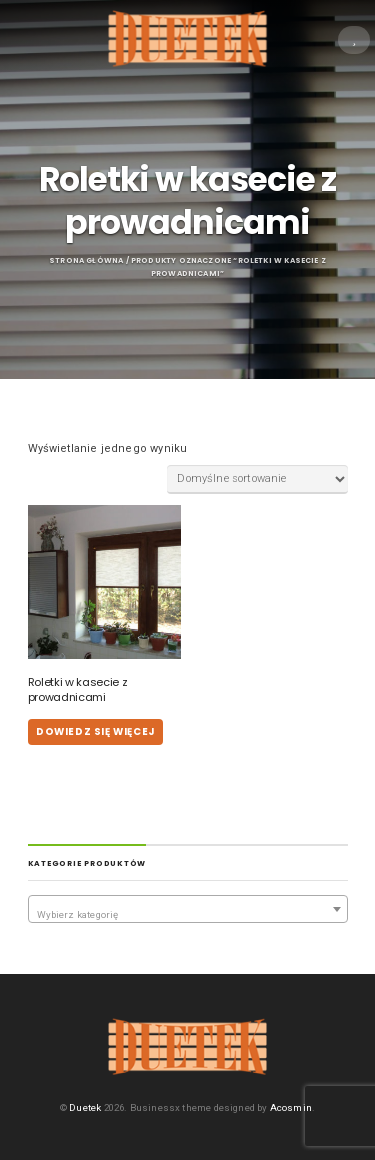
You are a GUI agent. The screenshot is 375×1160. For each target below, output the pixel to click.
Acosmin (291, 1107)
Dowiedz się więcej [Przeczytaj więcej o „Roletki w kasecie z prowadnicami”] (95, 731)
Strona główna (86, 260)
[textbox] (188, 915)
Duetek (85, 1107)
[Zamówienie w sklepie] (257, 479)
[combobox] (188, 909)
